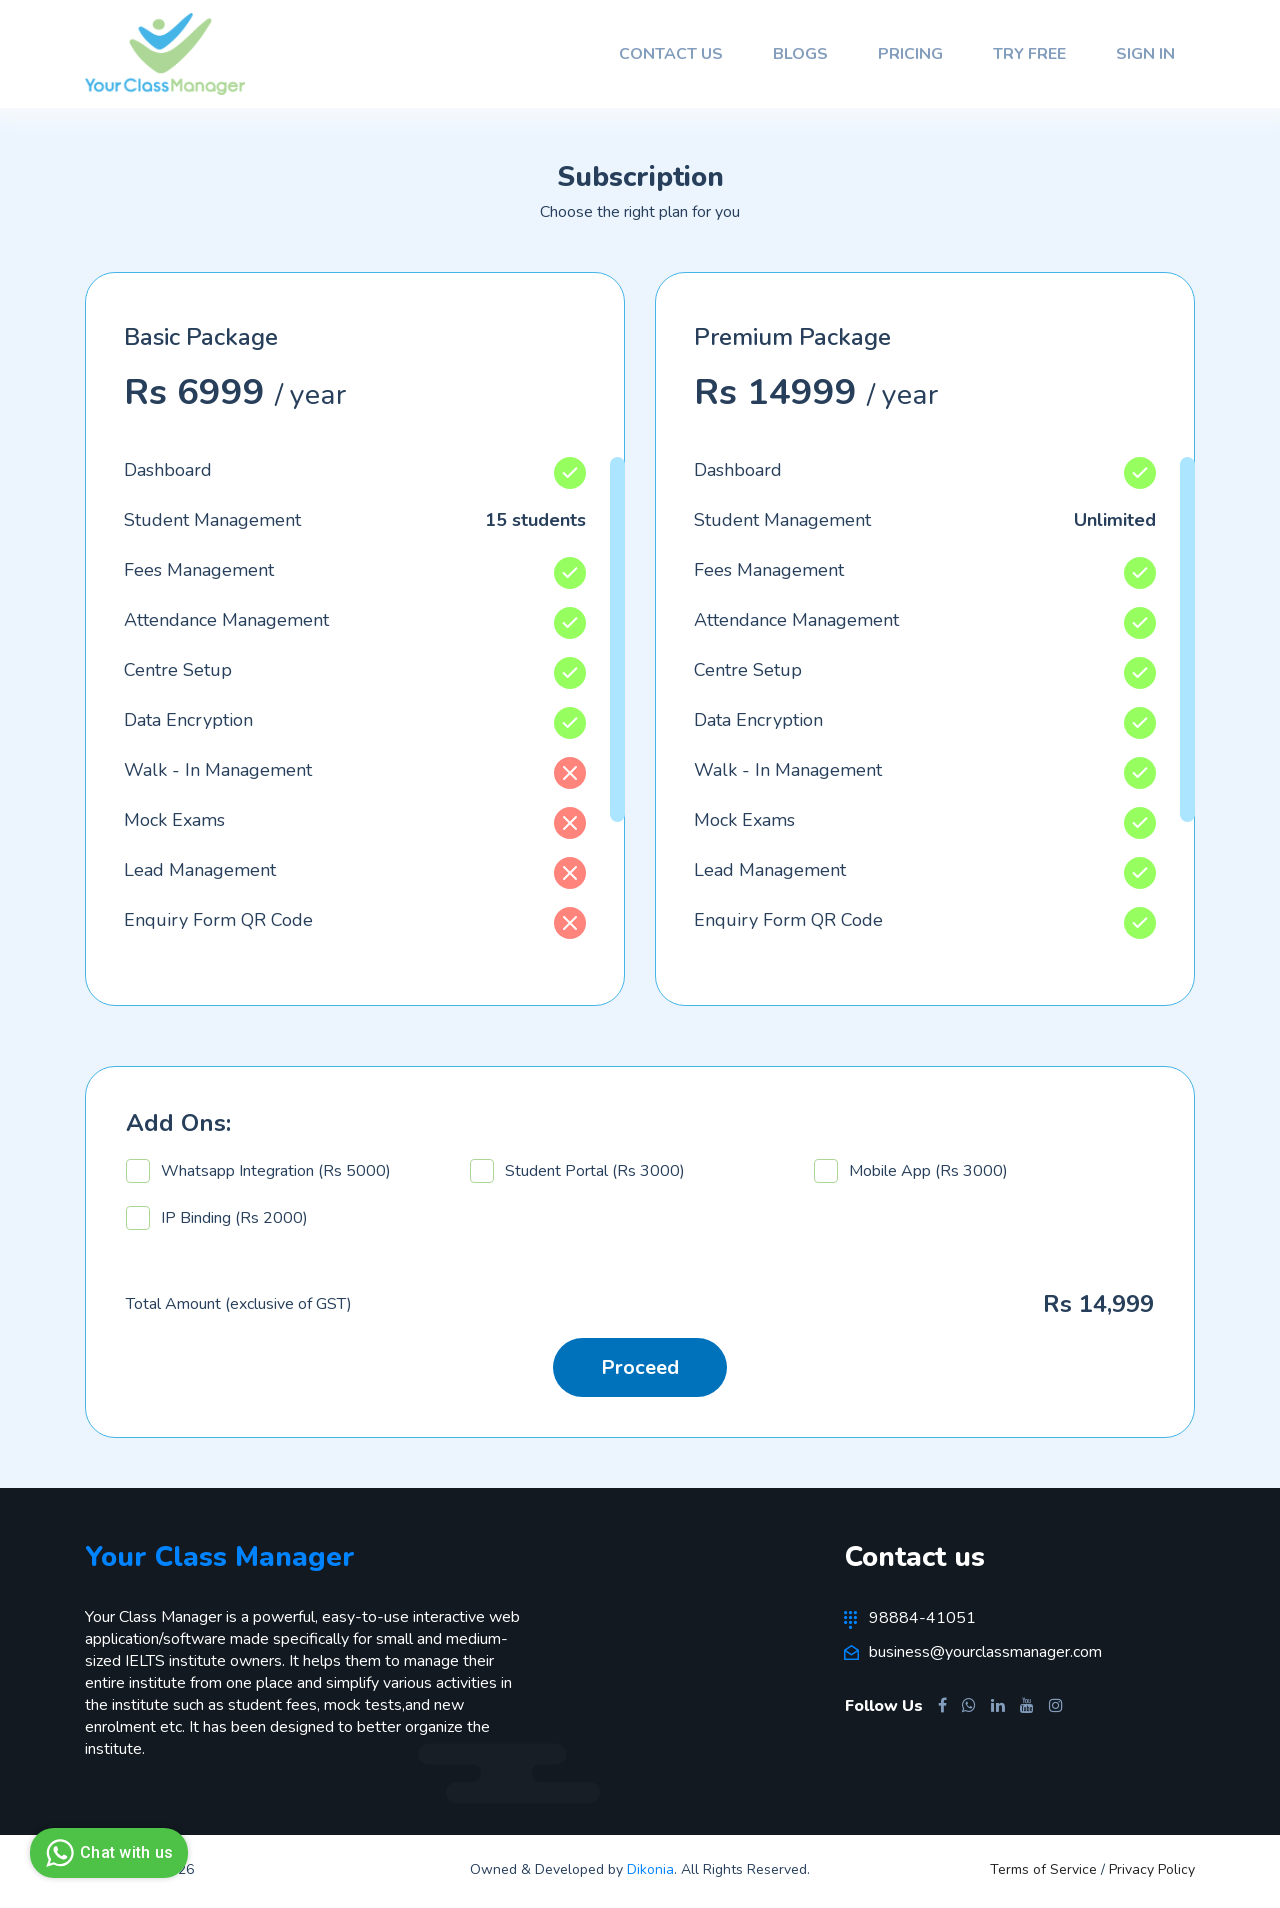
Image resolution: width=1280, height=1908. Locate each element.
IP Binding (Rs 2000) (217, 1222)
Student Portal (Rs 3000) (577, 1175)
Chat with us (106, 1853)
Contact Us (671, 54)
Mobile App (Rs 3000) (911, 1175)
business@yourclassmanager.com (974, 1656)
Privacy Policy (1152, 1873)
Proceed (640, 1371)
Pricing (910, 54)
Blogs (800, 54)
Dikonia (650, 1873)
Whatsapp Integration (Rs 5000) (258, 1175)
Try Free (1029, 54)
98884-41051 (911, 1622)
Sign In (1145, 54)
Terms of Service (1045, 1873)
